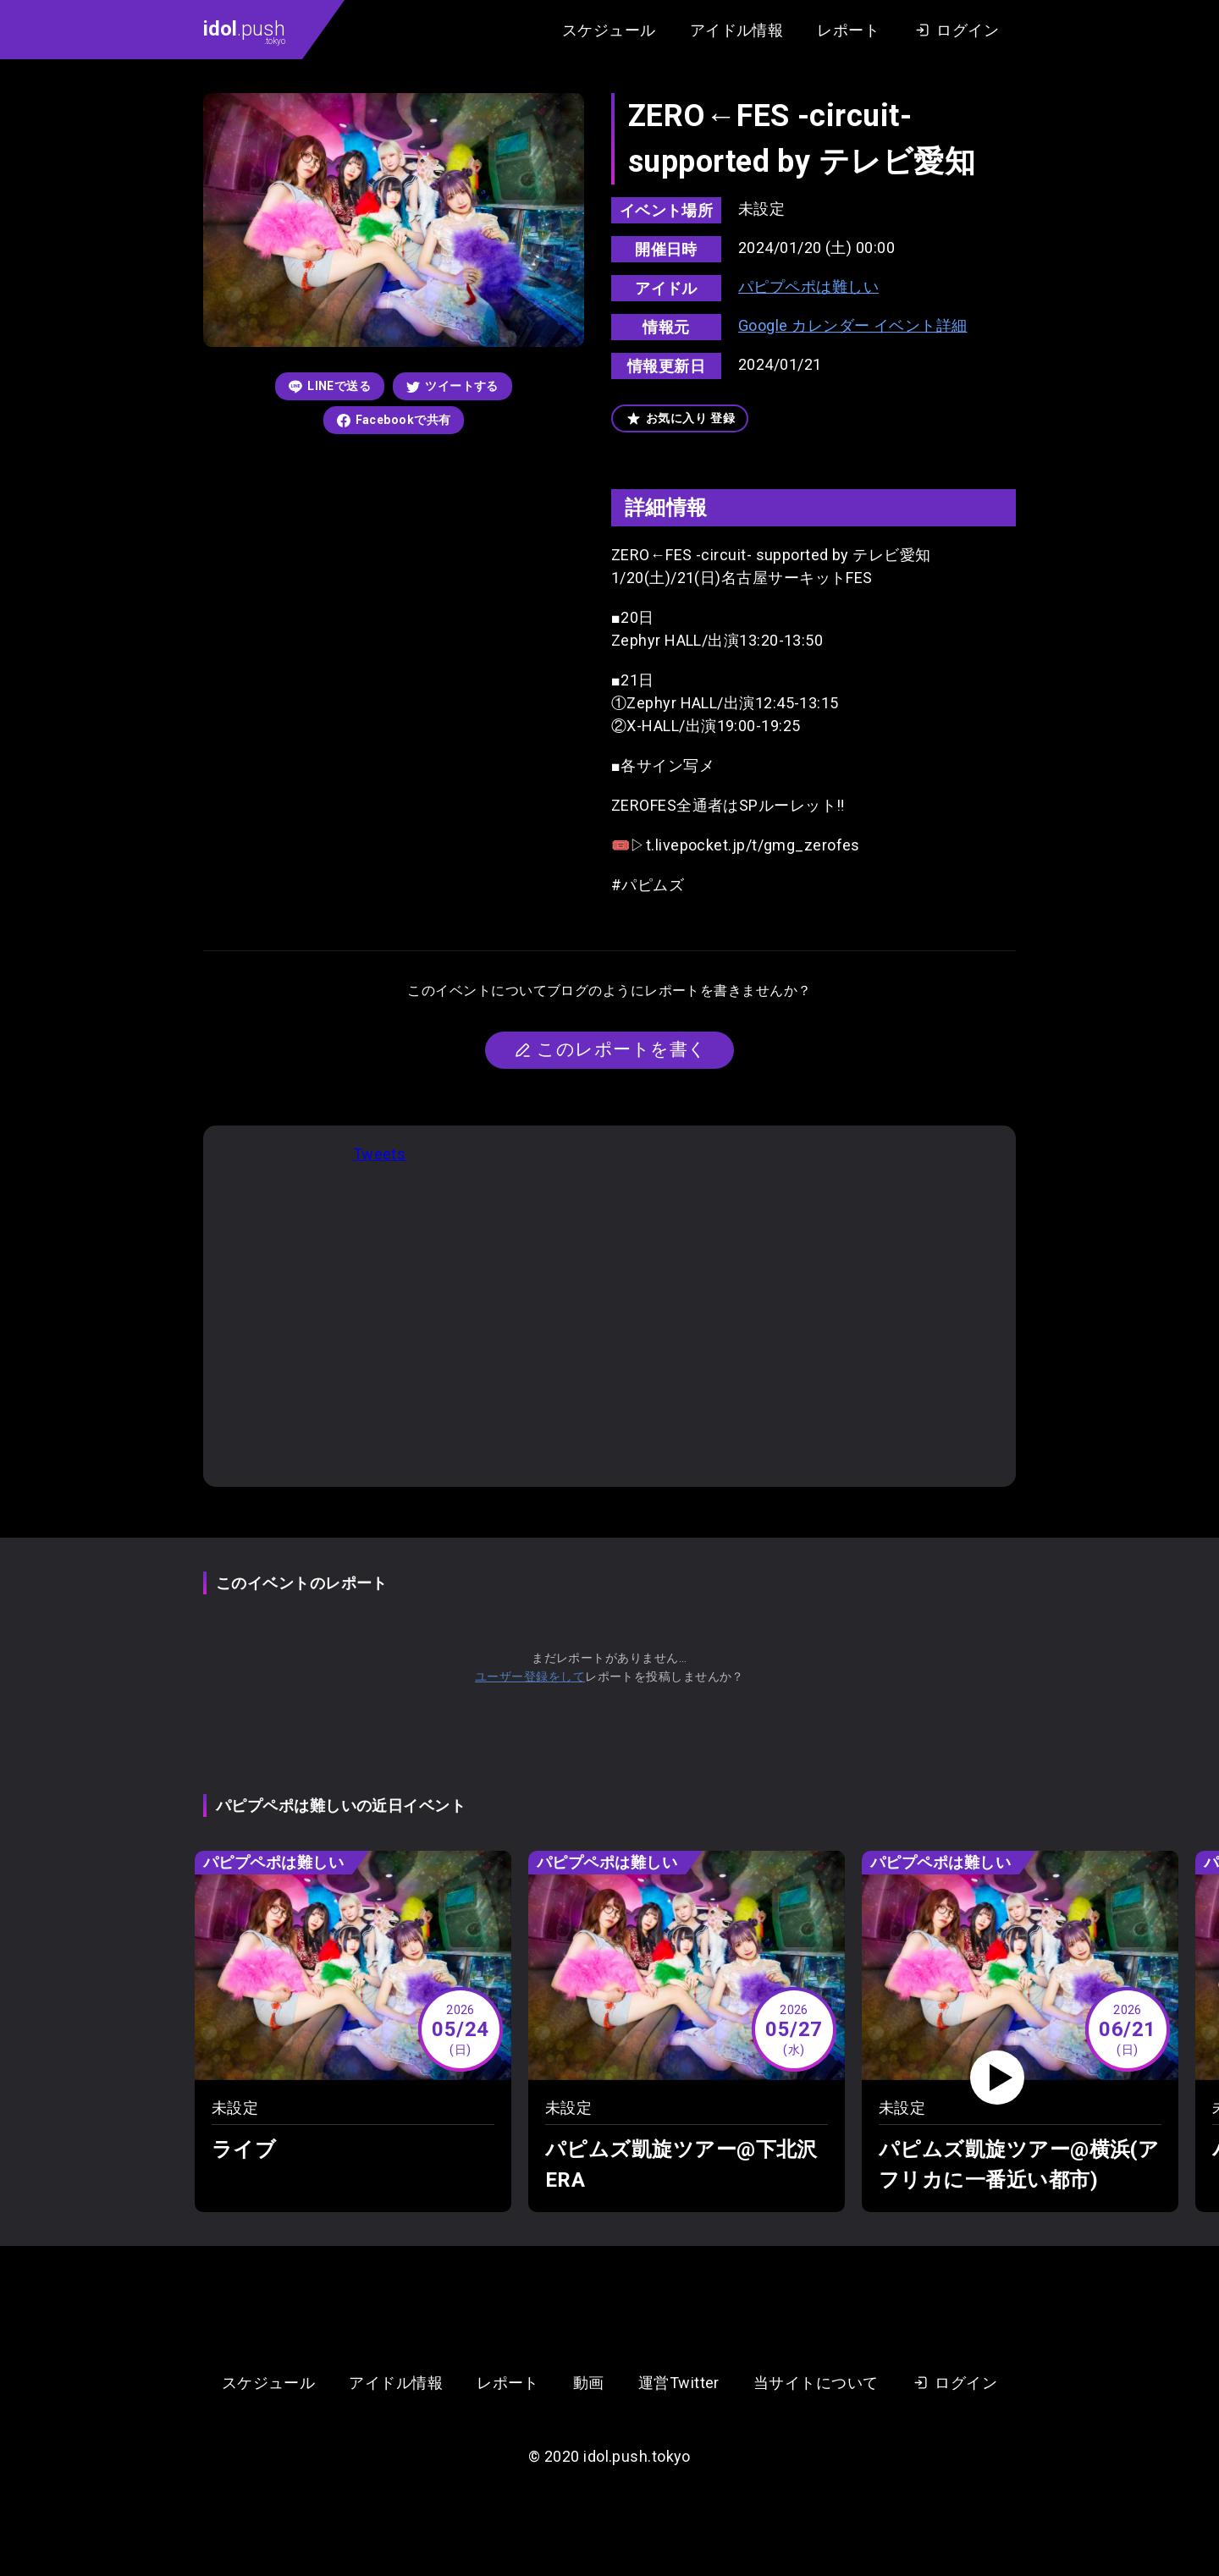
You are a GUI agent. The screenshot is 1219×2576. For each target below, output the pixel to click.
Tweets (379, 1154)
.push (244, 31)
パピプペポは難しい (808, 286)
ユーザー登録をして (530, 1676)
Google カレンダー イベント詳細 (853, 325)
